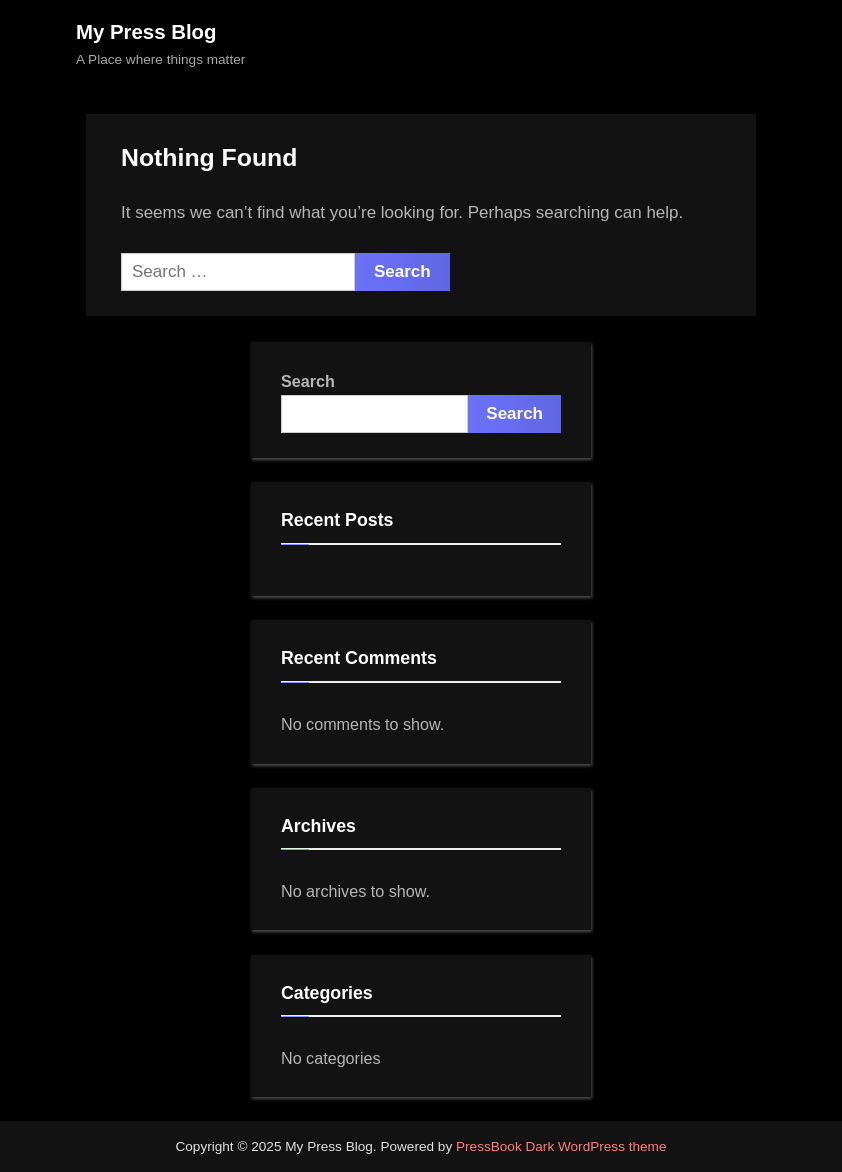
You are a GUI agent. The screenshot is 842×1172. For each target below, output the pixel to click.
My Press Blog (146, 32)
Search (308, 381)
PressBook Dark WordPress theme (561, 1146)
